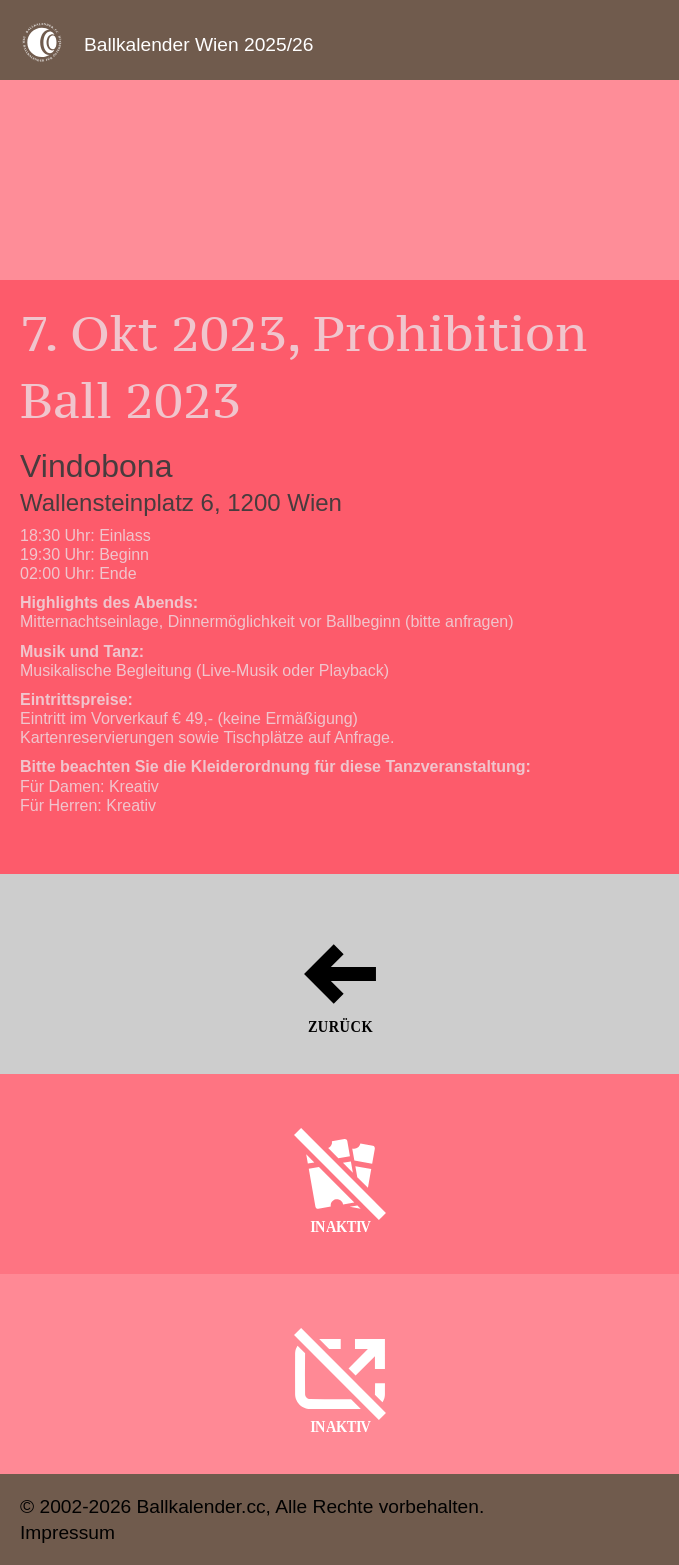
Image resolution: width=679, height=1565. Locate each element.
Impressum (67, 1532)
